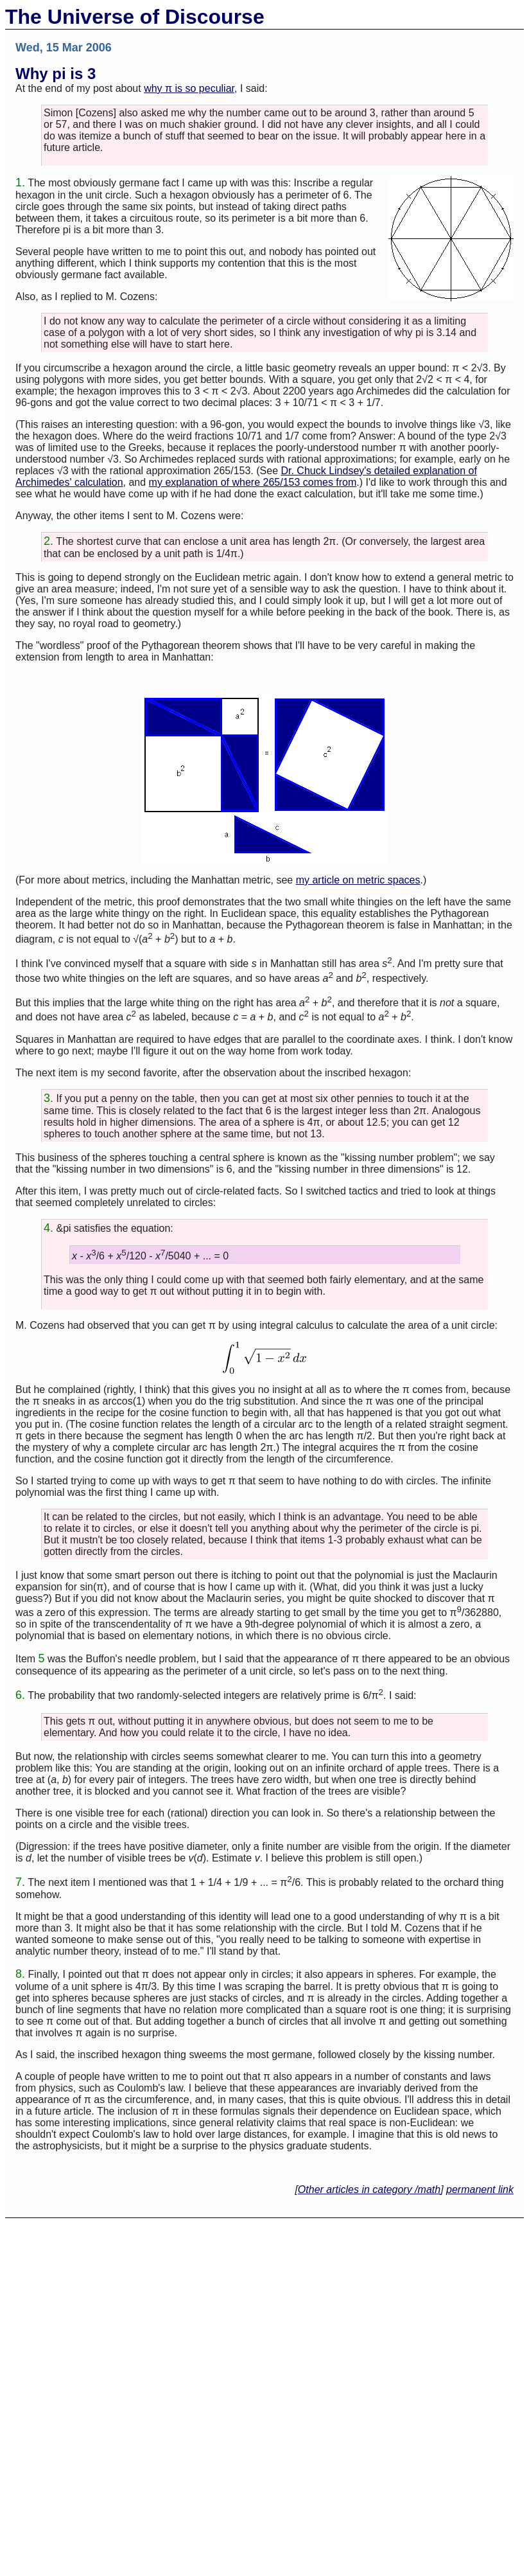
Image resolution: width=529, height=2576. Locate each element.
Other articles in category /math (369, 2189)
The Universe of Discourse (134, 16)
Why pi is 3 (55, 73)
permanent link (480, 2189)
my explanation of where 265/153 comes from (253, 482)
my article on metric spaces (358, 880)
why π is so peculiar (189, 88)
